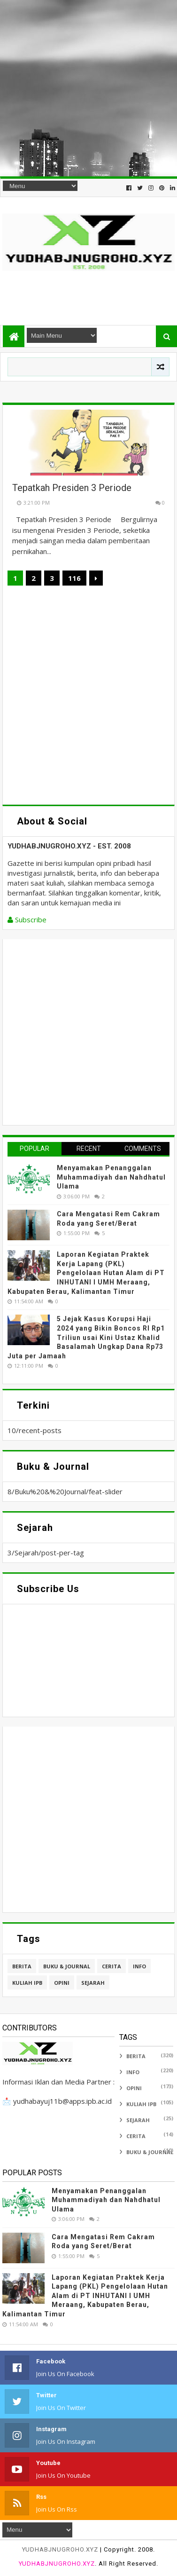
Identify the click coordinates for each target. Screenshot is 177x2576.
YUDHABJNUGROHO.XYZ (60, 2549)
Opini (61, 1982)
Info (139, 1966)
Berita (21, 1966)
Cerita (111, 1966)
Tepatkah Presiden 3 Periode (71, 487)
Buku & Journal (66, 1966)
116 (74, 578)
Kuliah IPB (27, 1982)
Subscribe (27, 919)
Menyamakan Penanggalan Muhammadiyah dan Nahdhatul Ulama (111, 1177)
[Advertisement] (88, 88)
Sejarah (93, 1982)
